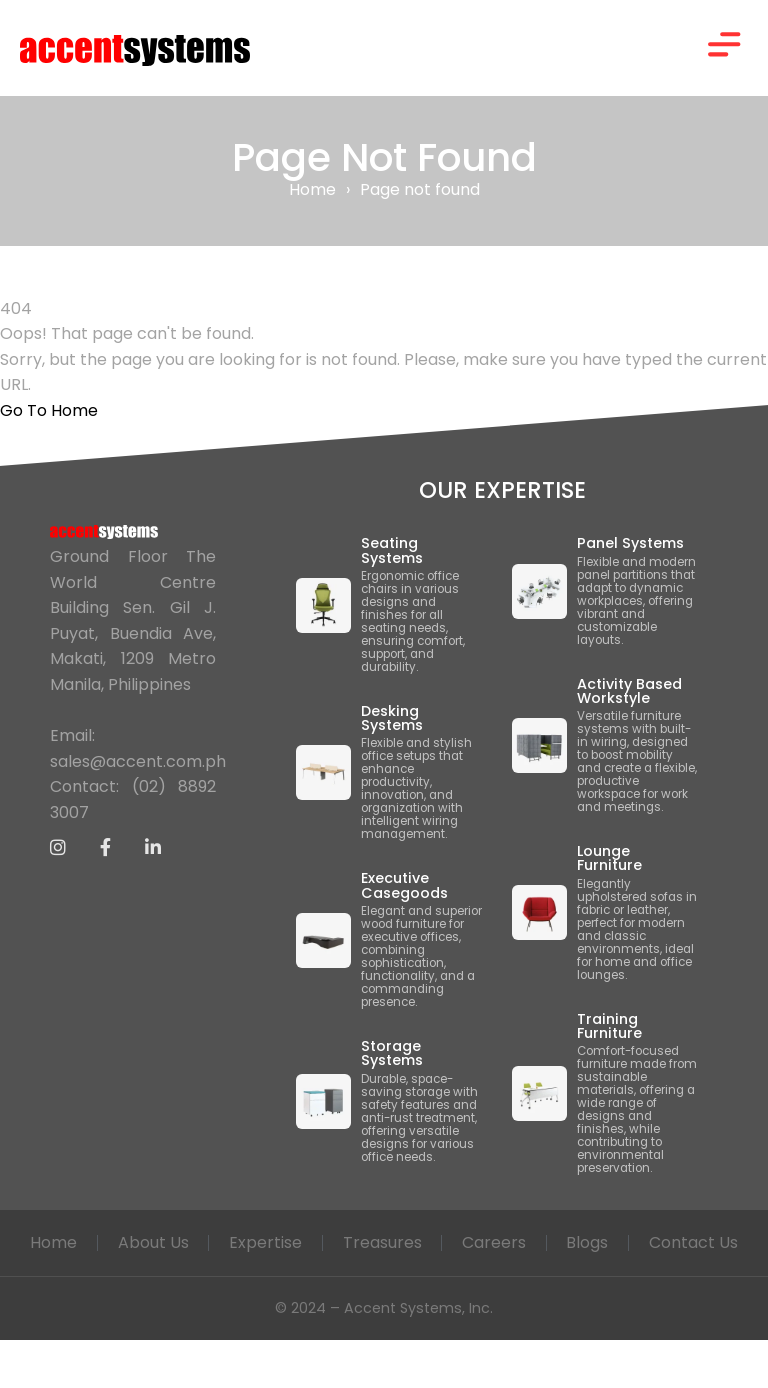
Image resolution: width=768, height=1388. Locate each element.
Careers (559, 1244)
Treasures (446, 1244)
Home (312, 191)
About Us (216, 1244)
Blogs (653, 1244)
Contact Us (384, 1290)
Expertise (329, 1244)
